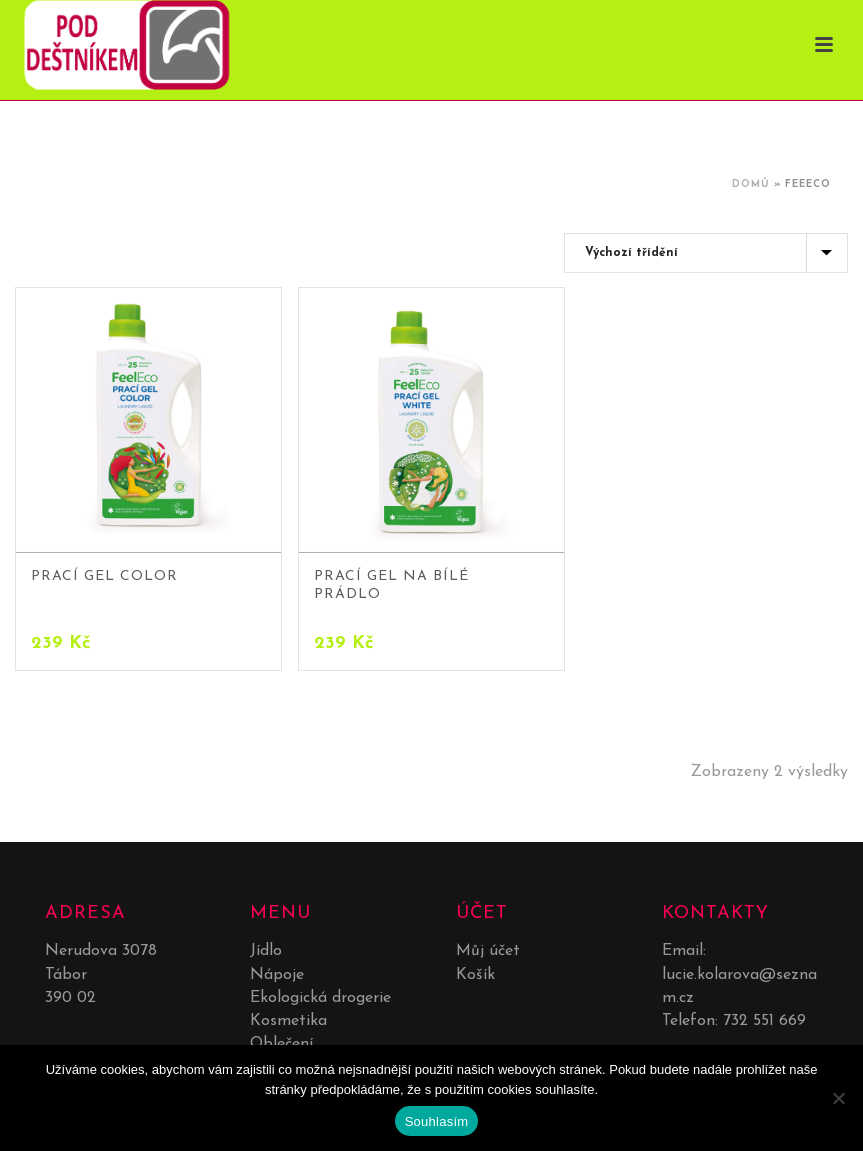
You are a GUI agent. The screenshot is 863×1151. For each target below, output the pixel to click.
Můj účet (488, 951)
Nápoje (277, 975)
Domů (751, 184)
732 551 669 (764, 1021)
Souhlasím (437, 1121)
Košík (475, 975)
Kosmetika (288, 1021)
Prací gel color (104, 576)
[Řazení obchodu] (706, 253)
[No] (838, 1098)
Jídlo (266, 951)
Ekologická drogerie (320, 998)
